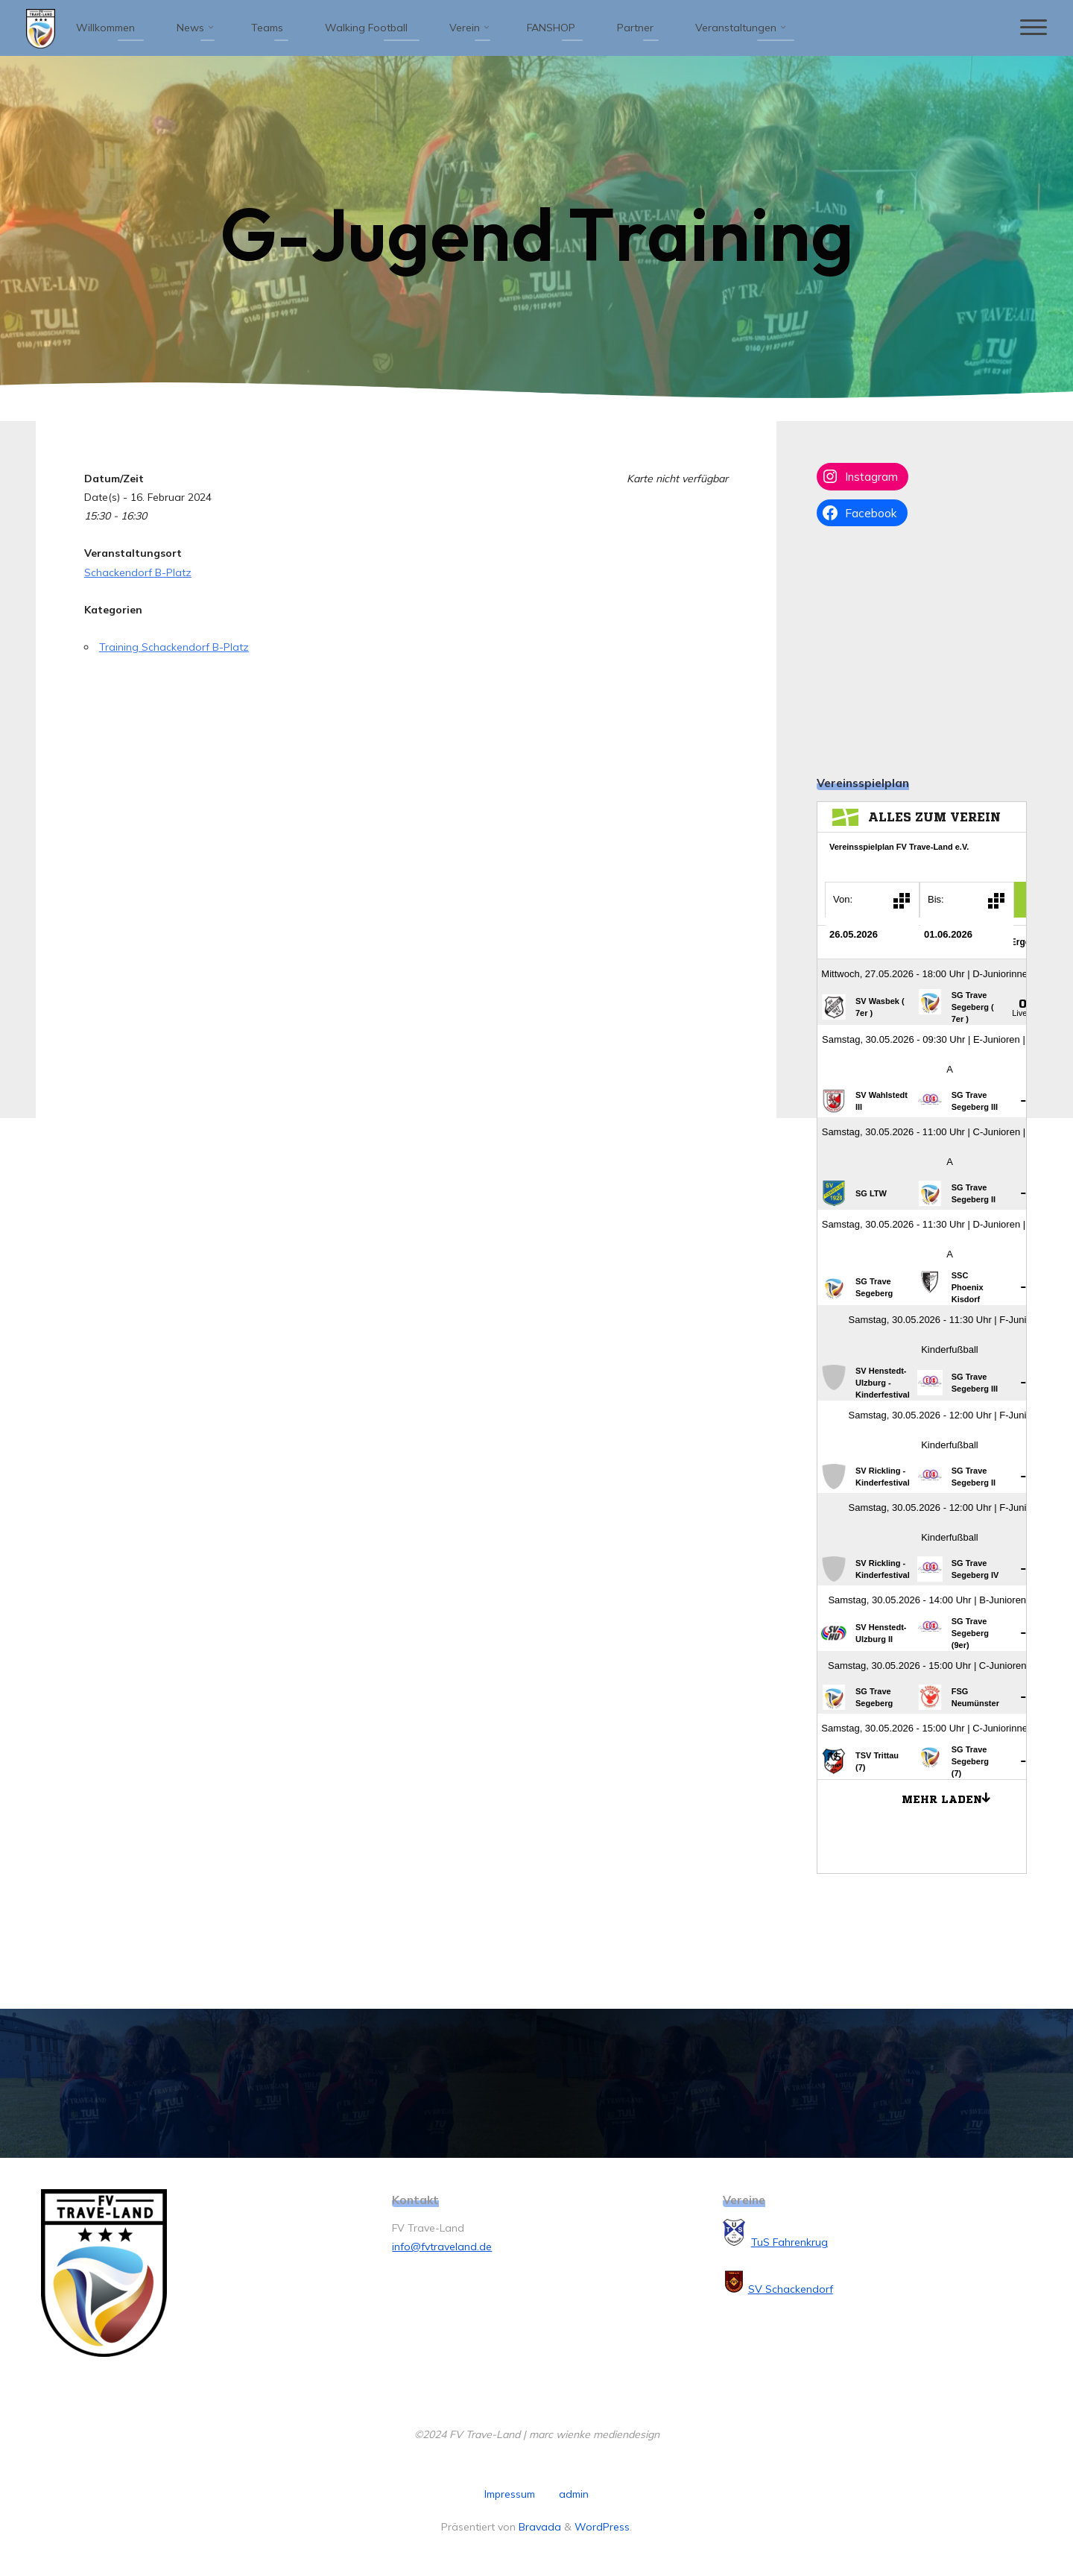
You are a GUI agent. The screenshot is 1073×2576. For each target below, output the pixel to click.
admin (574, 2494)
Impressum (509, 2494)
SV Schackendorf (790, 2289)
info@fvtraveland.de (442, 2246)
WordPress (602, 2527)
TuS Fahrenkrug (789, 2242)
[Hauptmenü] (1033, 28)
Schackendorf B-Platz (138, 572)
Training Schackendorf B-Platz (174, 647)
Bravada (538, 2527)
